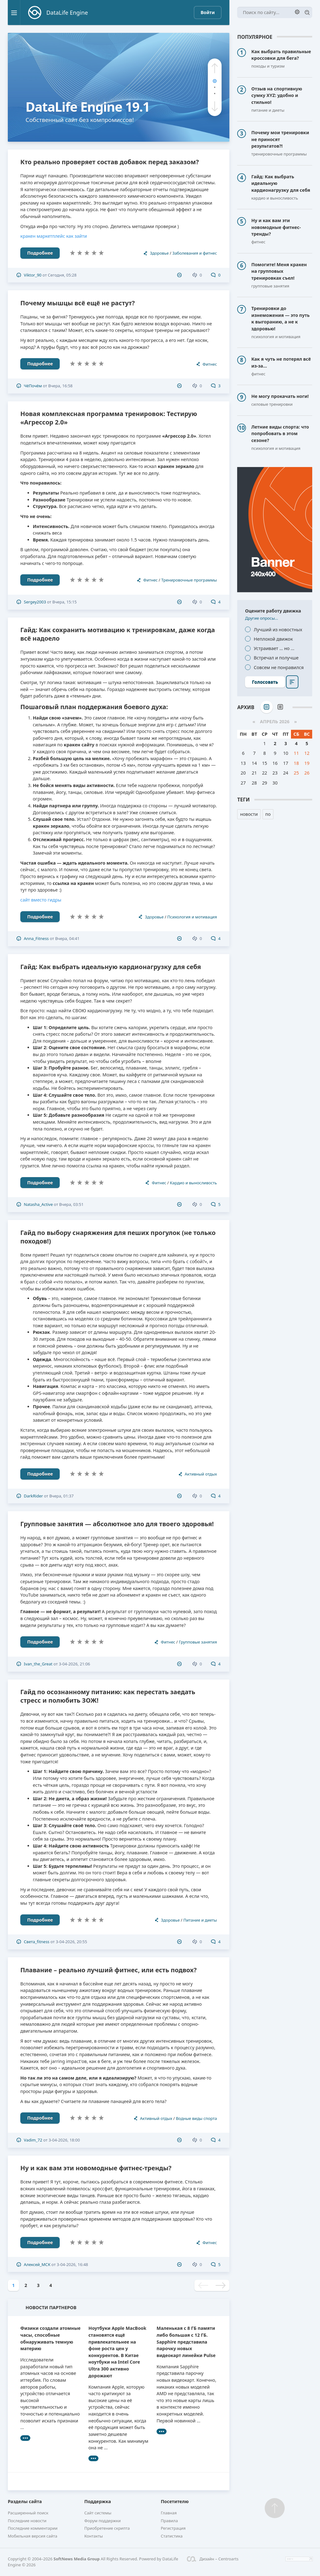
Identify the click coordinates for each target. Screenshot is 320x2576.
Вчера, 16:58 (60, 386)
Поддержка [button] (97, 2501)
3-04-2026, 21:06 (74, 1664)
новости (249, 814)
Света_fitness (36, 1941)
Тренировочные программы (189, 580)
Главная (169, 2513)
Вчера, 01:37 (61, 1496)
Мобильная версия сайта (32, 2536)
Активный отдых (201, 1474)
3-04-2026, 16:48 (72, 2264)
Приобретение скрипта (107, 2528)
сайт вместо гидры (40, 900)
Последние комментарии (33, 2528)
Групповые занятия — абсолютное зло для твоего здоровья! (117, 1524)
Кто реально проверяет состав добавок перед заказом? (109, 162)
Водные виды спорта (196, 2118)
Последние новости (27, 2520)
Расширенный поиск (28, 2513)
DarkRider (33, 1496)
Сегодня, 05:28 (62, 275)
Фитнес (209, 364)
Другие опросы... (261, 618)
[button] (215, 68)
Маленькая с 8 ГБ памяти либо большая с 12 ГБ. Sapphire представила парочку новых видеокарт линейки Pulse (186, 2341)
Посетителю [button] (174, 2501)
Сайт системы (98, 2513)
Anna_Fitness (36, 938)
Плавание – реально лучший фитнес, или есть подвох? (108, 1970)
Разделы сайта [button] (25, 2501)
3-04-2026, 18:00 (64, 2140)
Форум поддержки (102, 2520)
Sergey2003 (35, 602)
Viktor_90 (32, 275)
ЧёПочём (33, 386)
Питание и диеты (200, 1920)
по (268, 814)
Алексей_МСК (37, 2264)
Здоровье (159, 253)
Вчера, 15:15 (64, 602)
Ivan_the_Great (38, 1664)
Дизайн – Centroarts (212, 2559)
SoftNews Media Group (76, 2559)
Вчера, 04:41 (67, 938)
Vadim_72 (33, 2140)
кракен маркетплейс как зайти (53, 236)
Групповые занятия (198, 1642)
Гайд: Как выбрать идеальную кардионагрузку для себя (110, 967)
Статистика (171, 2536)
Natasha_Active (38, 1204)
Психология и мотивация (192, 917)
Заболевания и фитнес (194, 253)
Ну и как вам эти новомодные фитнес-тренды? (96, 2168)
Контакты (93, 2536)
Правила (169, 2520)
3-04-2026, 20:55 (71, 1941)
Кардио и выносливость (193, 1183)
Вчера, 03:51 (71, 1204)
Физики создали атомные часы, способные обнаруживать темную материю (50, 2338)
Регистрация (173, 2528)
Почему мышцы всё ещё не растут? (77, 303)
